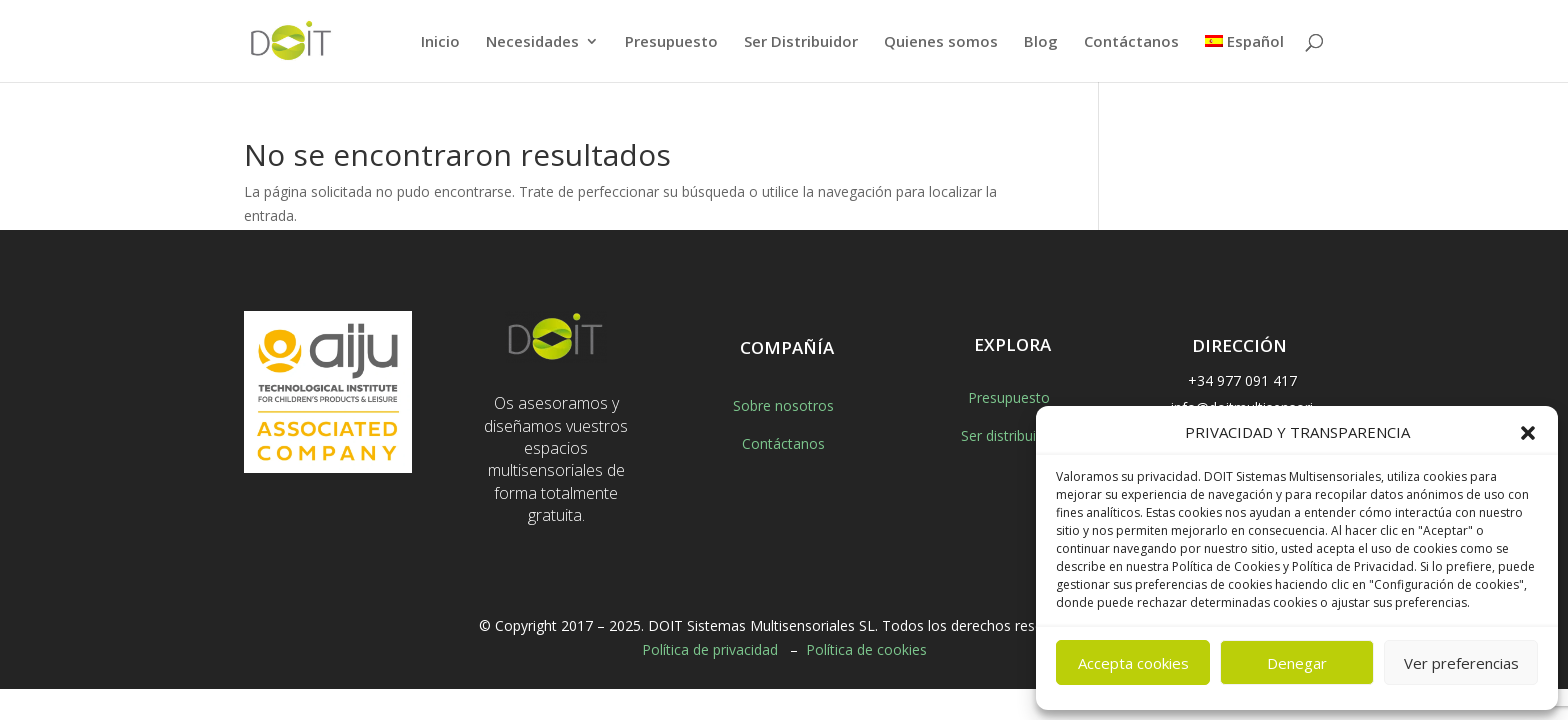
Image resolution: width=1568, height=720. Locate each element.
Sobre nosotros (783, 405)
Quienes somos (941, 42)
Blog (1041, 42)
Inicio (440, 42)
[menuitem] (1245, 58)
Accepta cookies (1133, 663)
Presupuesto (671, 42)
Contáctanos (1131, 42)
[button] (1528, 433)
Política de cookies (866, 649)
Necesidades (532, 42)
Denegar (1297, 663)
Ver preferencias (1461, 663)
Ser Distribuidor (801, 42)
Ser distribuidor (1009, 435)
